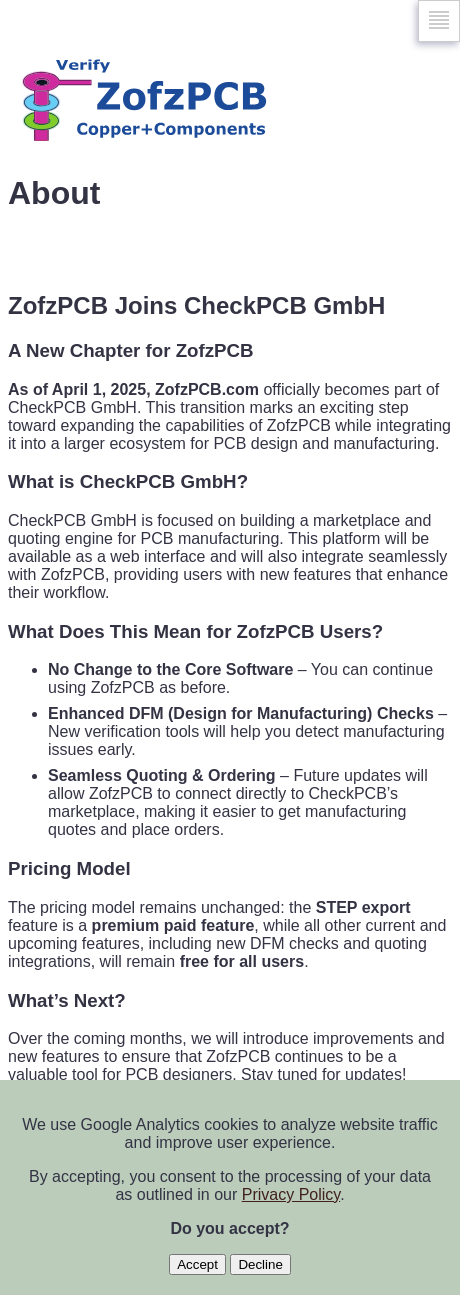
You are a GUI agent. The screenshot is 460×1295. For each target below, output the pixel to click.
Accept (197, 1264)
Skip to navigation (439, 41)
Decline (260, 1264)
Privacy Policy (291, 1194)
